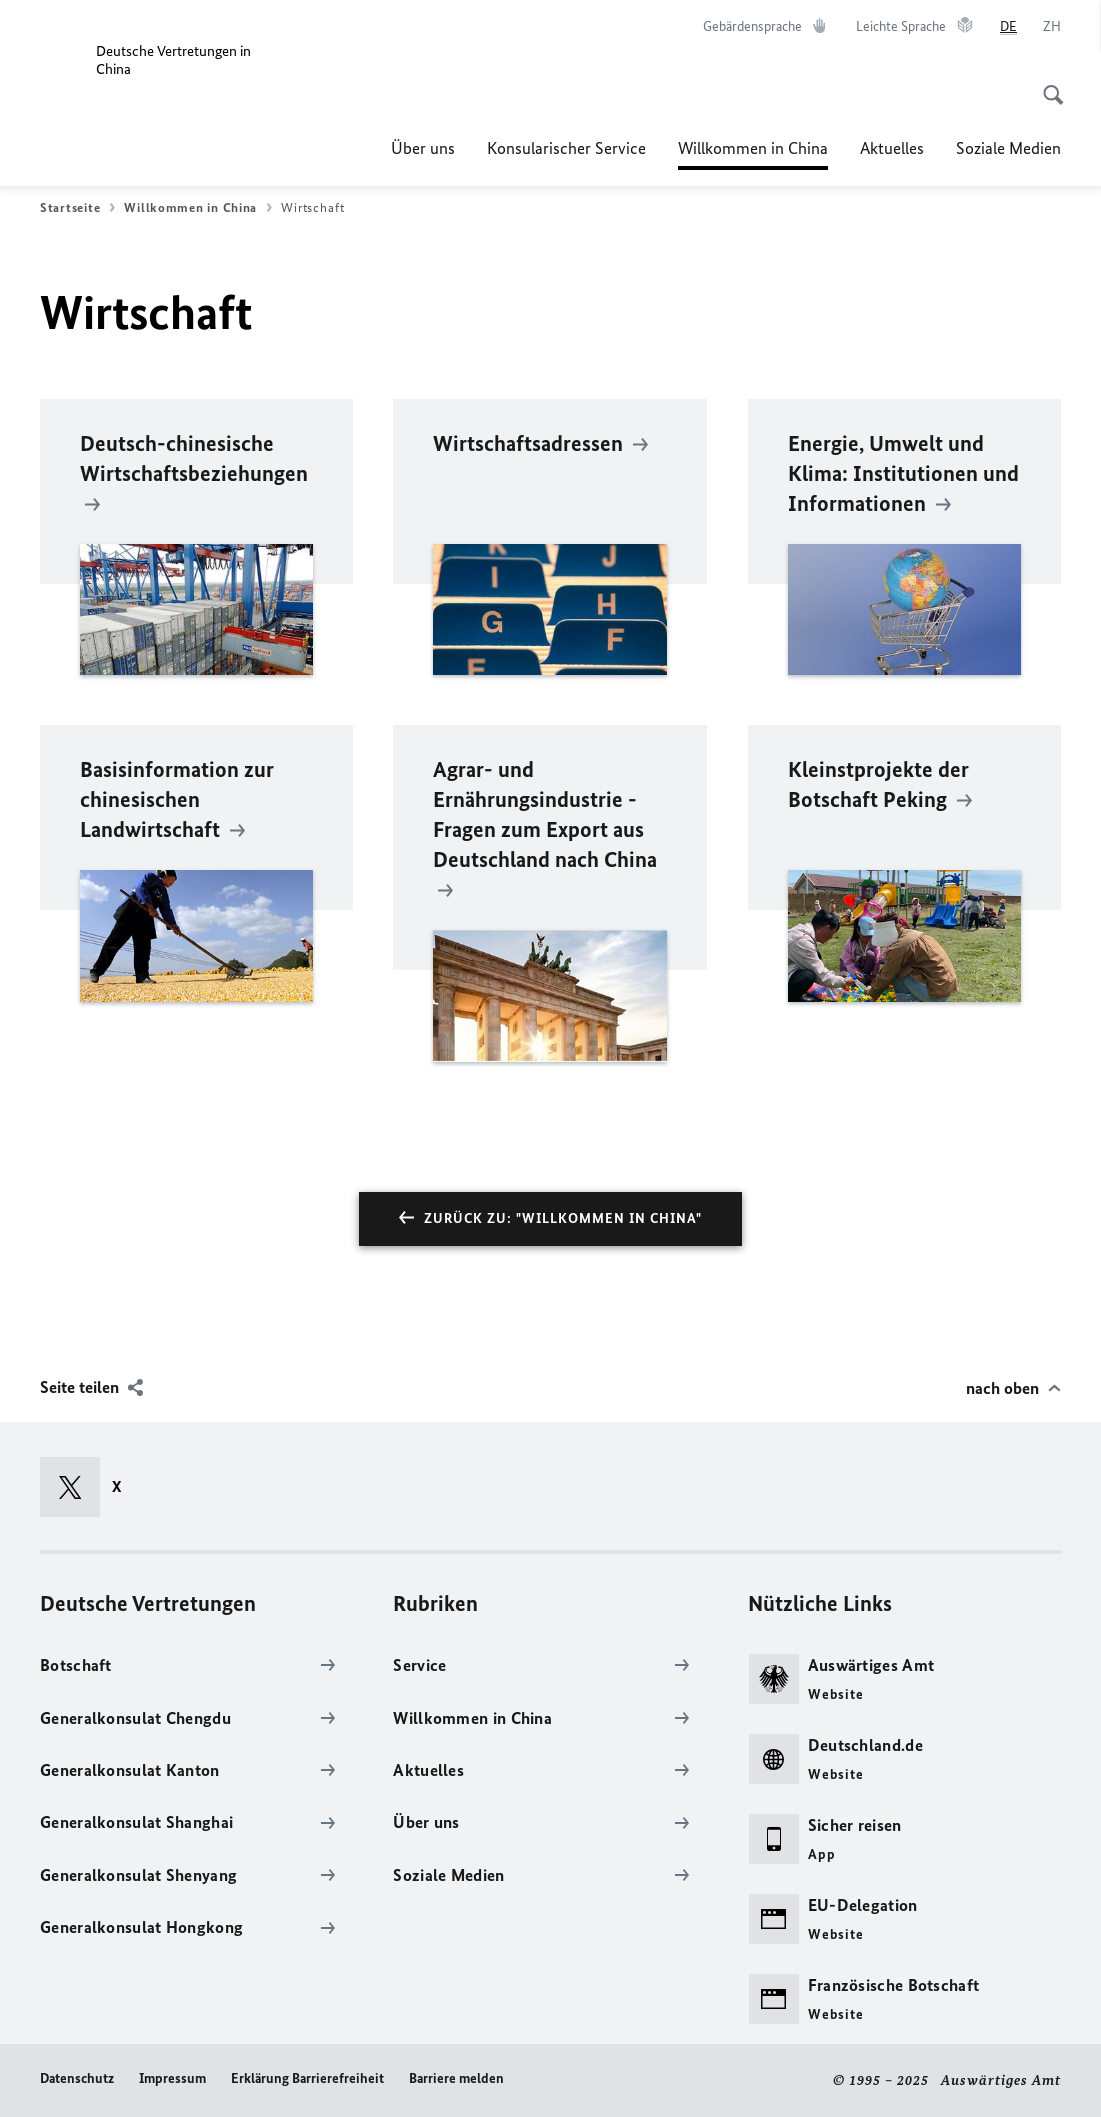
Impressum (172, 2078)
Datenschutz (77, 2078)
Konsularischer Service (566, 148)
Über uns (423, 148)
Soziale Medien (1008, 148)
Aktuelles (892, 148)
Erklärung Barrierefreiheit (307, 2078)
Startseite (77, 208)
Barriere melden (456, 2078)
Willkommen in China (753, 148)
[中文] (1052, 27)
